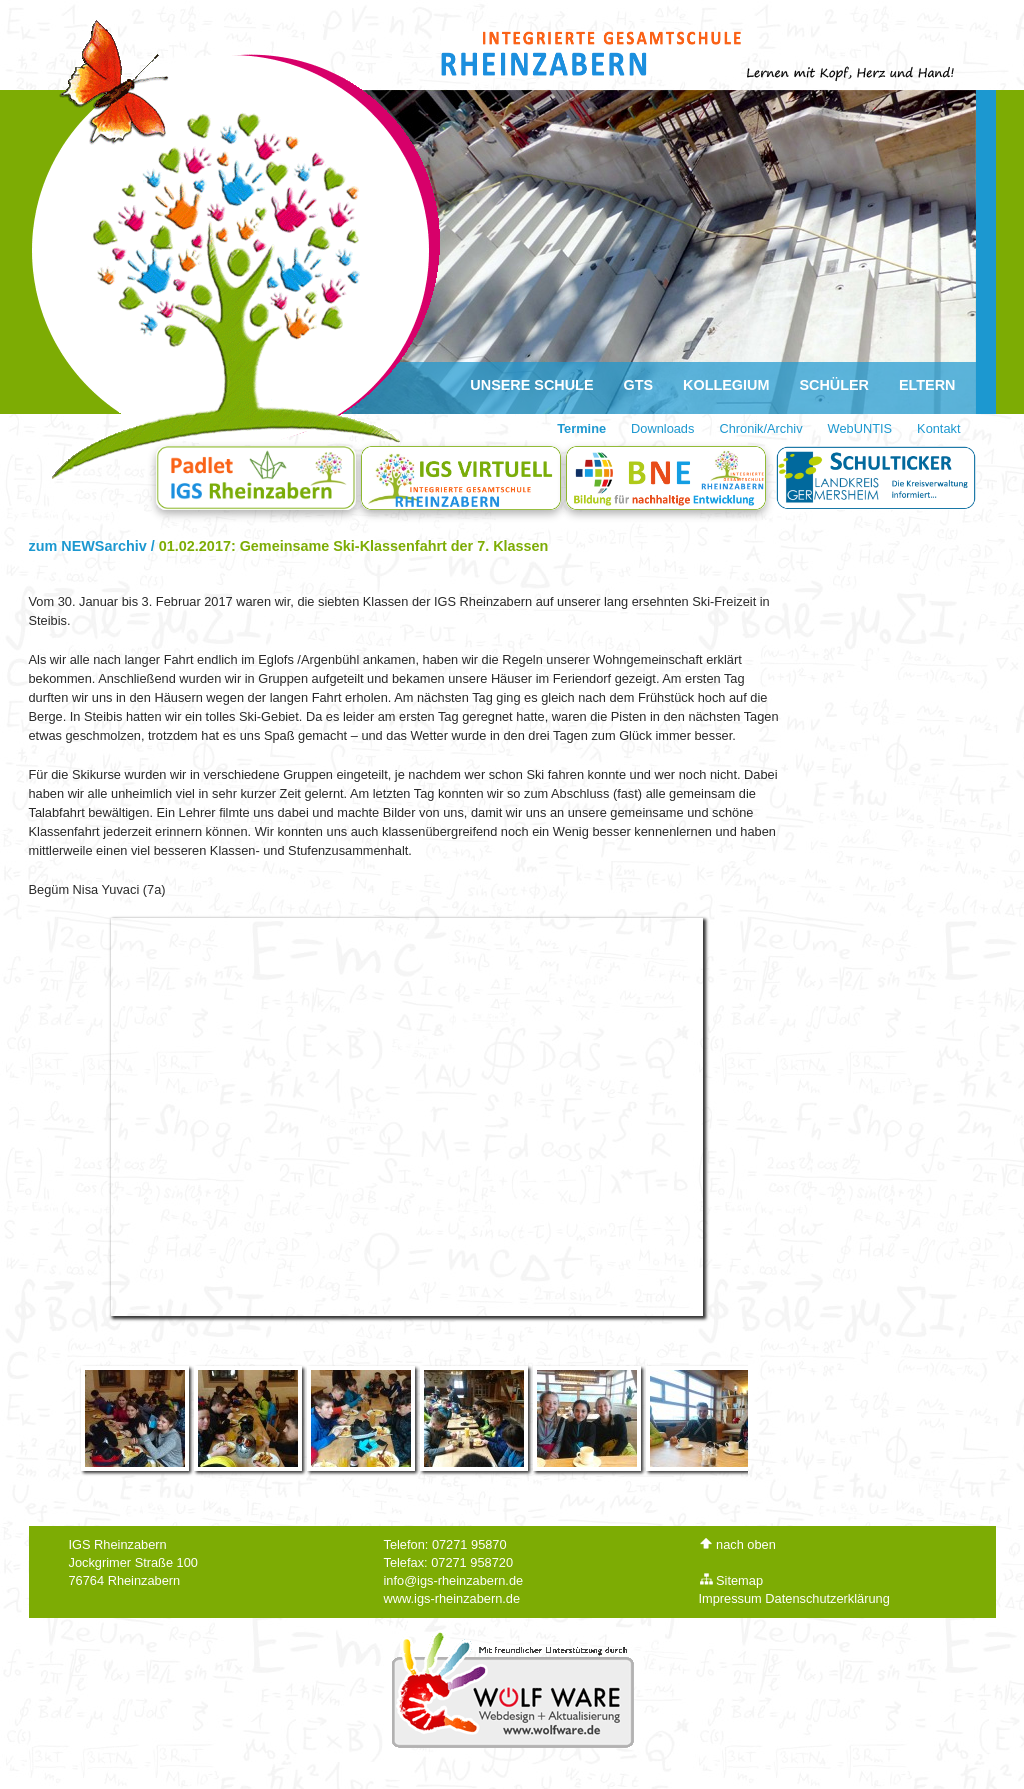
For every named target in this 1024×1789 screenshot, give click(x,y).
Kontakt (938, 428)
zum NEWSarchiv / (94, 546)
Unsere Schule (531, 385)
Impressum (730, 1598)
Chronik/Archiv (760, 428)
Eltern (927, 385)
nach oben (737, 1544)
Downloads (662, 428)
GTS (639, 385)
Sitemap (731, 1580)
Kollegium (726, 385)
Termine (581, 428)
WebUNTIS (860, 428)
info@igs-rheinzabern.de (454, 1580)
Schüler (834, 385)
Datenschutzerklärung (827, 1598)
